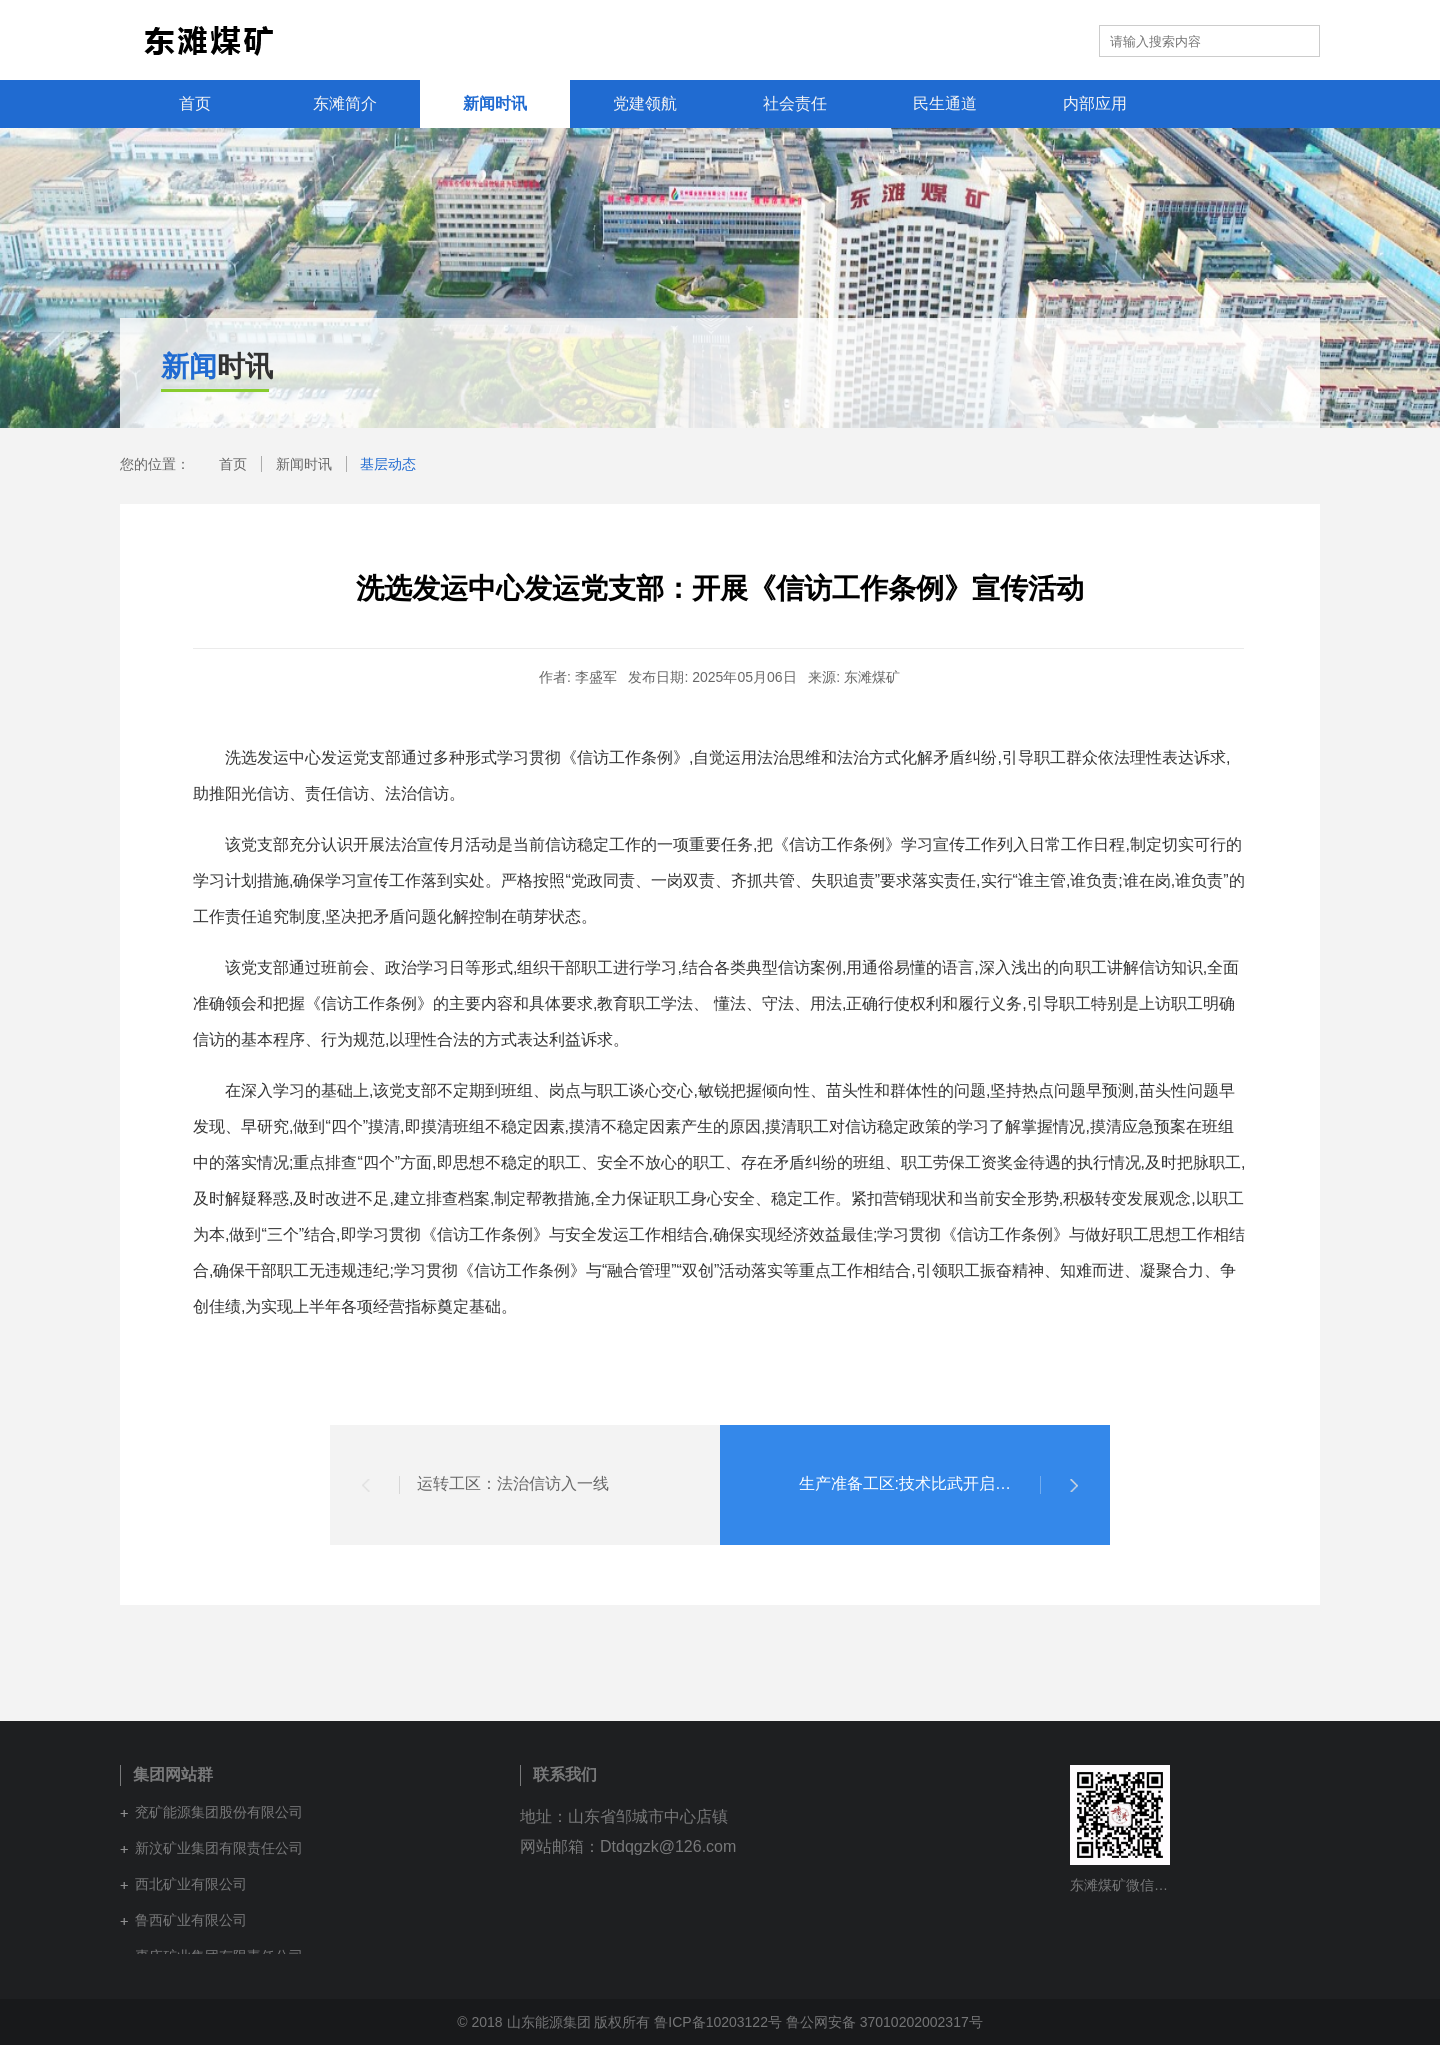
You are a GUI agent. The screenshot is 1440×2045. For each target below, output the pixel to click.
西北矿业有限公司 (191, 1884)
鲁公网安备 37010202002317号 (884, 2022)
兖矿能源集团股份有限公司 (219, 1812)
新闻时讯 (495, 103)
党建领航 (645, 103)
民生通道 (945, 103)
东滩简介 (345, 103)
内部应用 (1095, 103)
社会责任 (795, 103)
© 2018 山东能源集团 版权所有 (553, 2022)
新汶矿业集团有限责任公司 (219, 1848)
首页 (195, 103)
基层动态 (388, 464)
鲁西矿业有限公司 (191, 1920)
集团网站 (1046, 40)
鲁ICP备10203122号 (718, 2022)
